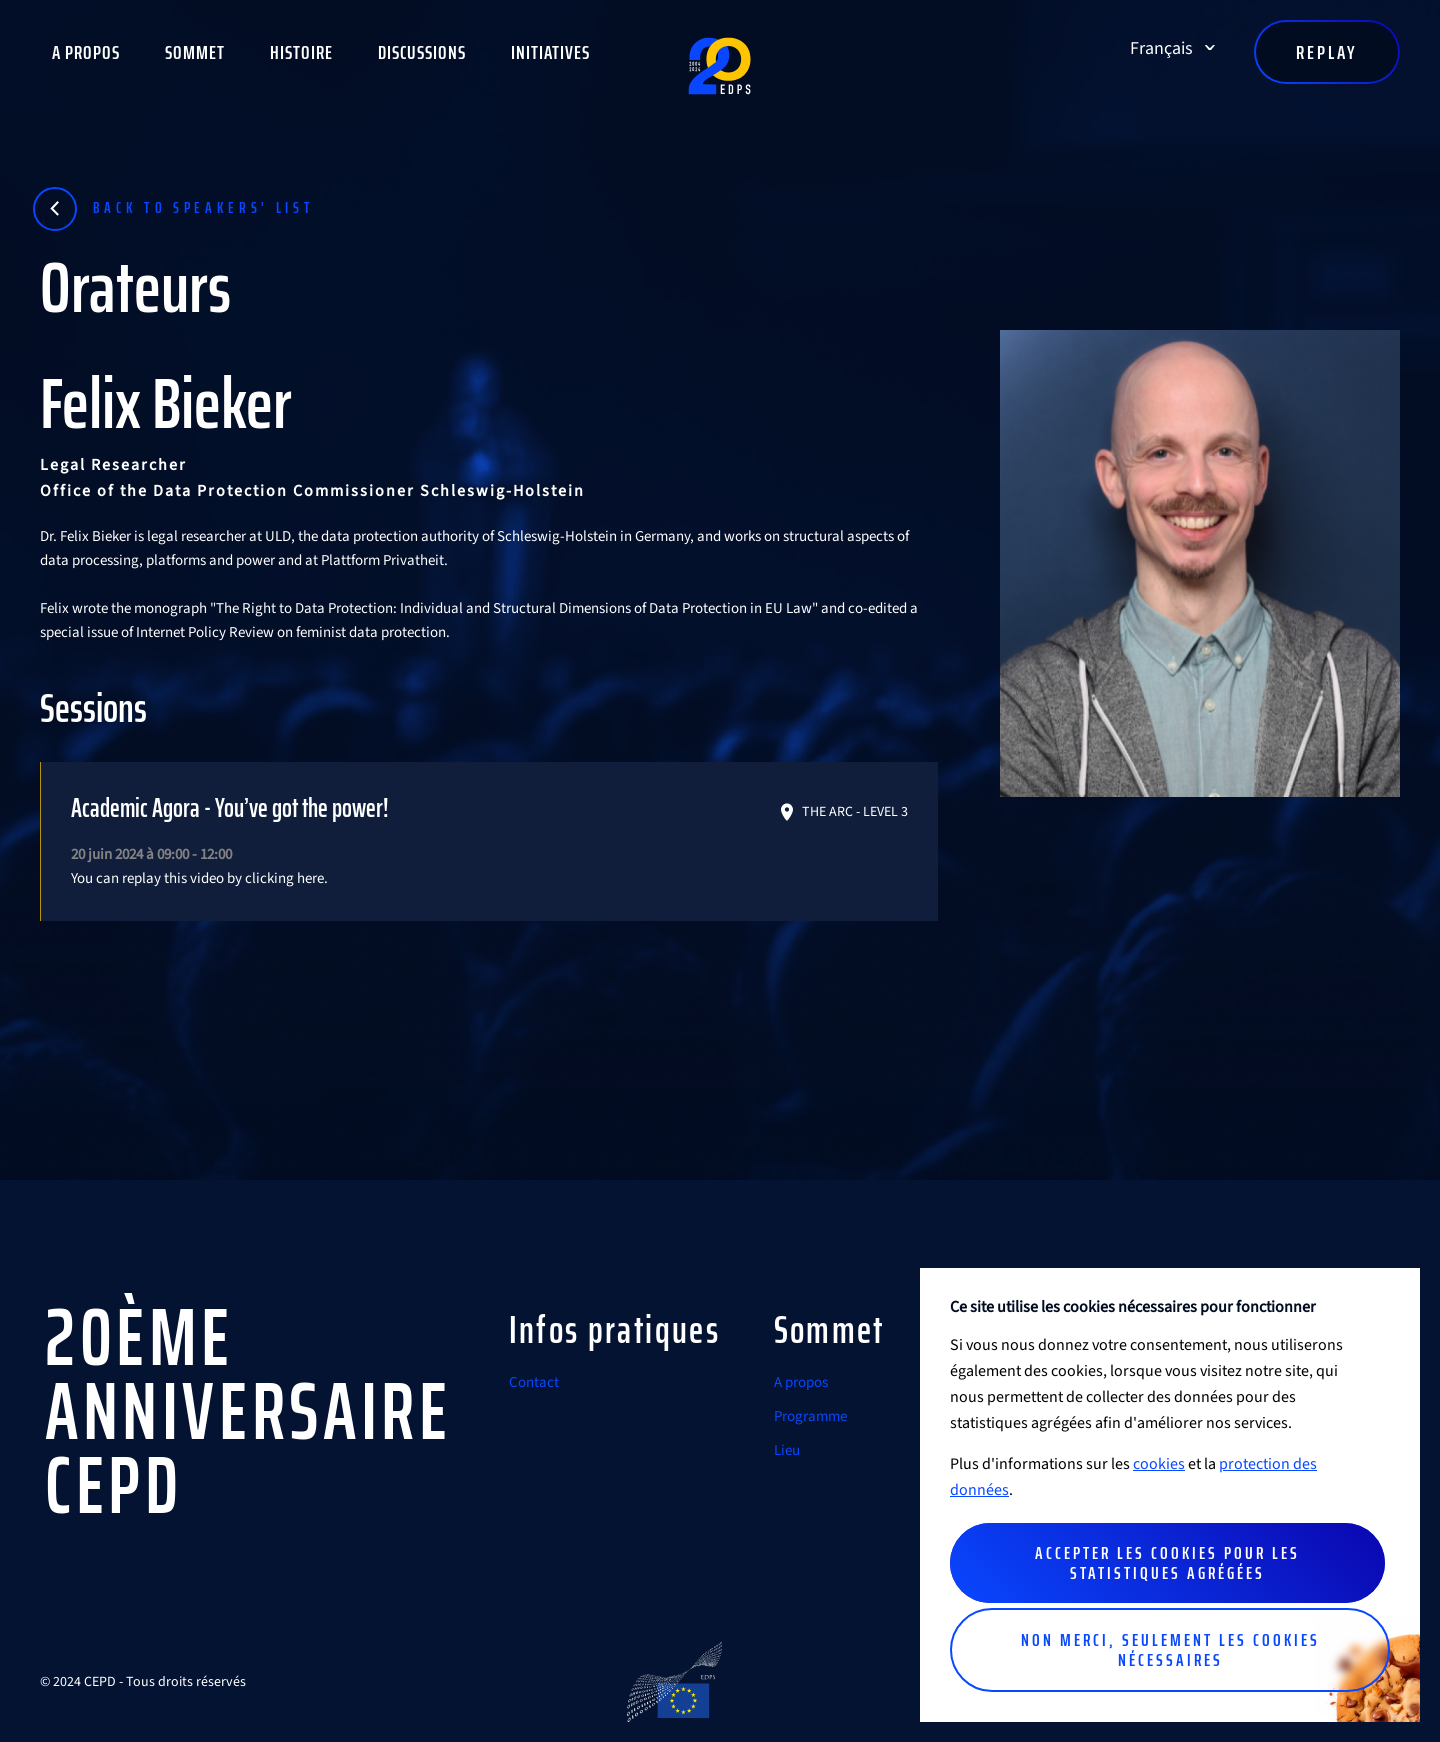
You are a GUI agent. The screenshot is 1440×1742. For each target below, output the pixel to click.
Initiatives (550, 52)
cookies (1159, 1464)
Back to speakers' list (204, 207)
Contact (534, 1382)
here (310, 878)
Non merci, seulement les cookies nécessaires (1170, 1650)
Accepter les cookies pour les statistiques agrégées (1167, 1563)
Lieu (787, 1450)
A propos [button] (86, 52)
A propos (801, 1382)
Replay (1327, 52)
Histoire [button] (301, 52)
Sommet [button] (195, 52)
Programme (810, 1416)
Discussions (422, 52)
